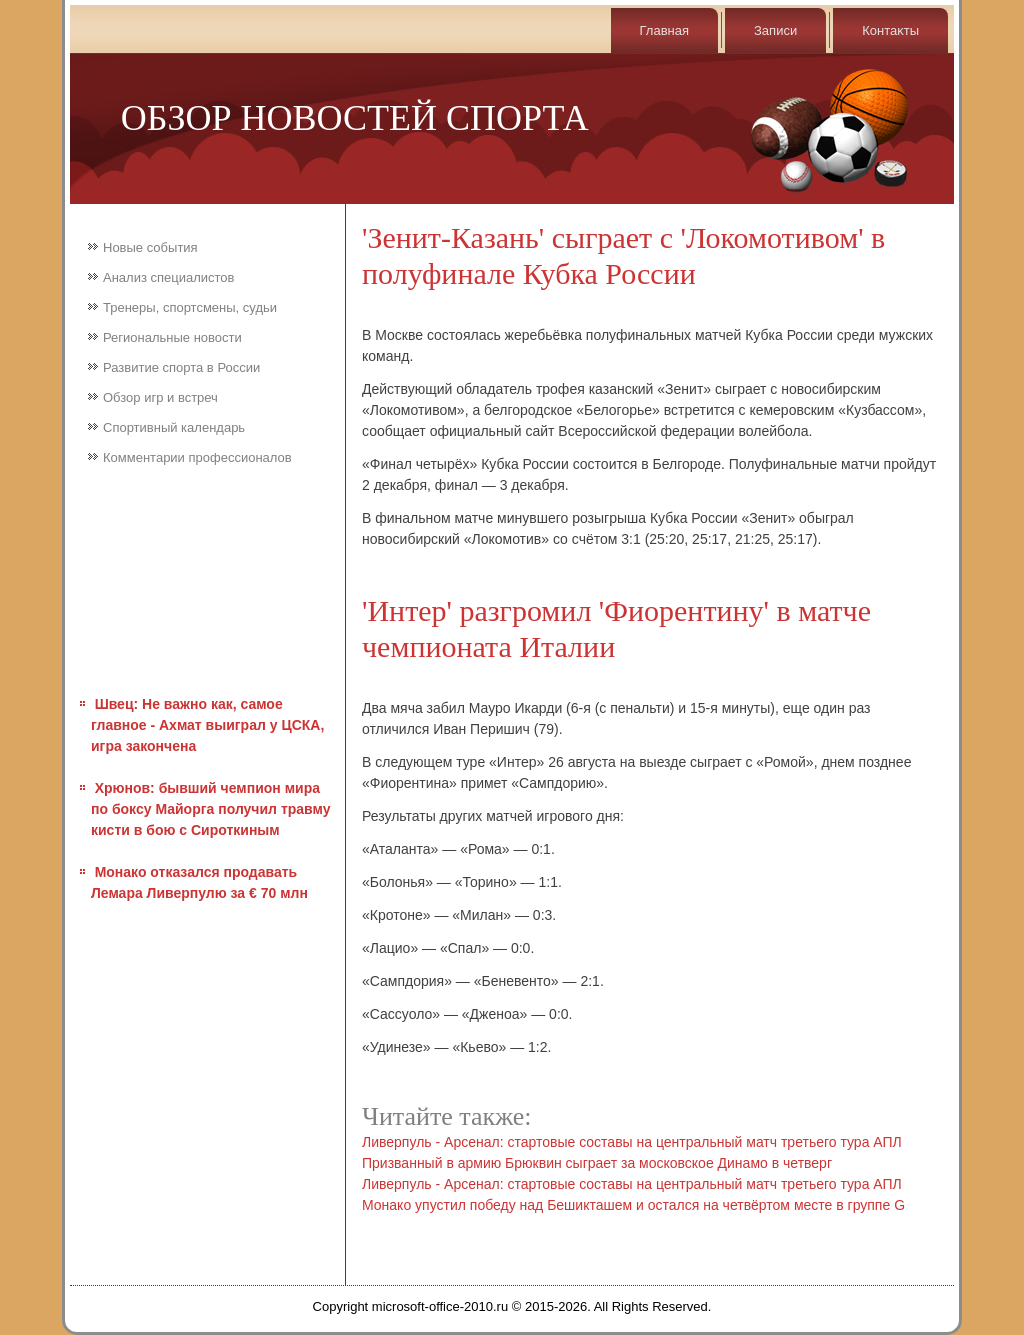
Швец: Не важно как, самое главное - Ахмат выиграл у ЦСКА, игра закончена (207, 725)
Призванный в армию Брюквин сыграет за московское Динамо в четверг (597, 1163)
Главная (664, 30)
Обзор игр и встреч (160, 397)
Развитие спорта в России (181, 367)
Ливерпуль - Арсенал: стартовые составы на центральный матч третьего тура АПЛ (632, 1142)
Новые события (150, 247)
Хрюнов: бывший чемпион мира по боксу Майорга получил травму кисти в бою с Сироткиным (210, 809)
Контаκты (890, 30)
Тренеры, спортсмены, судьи (190, 307)
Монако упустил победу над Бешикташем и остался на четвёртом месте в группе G (633, 1205)
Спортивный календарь (174, 427)
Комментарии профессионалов (197, 457)
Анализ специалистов (169, 277)
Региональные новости (172, 337)
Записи (775, 30)
